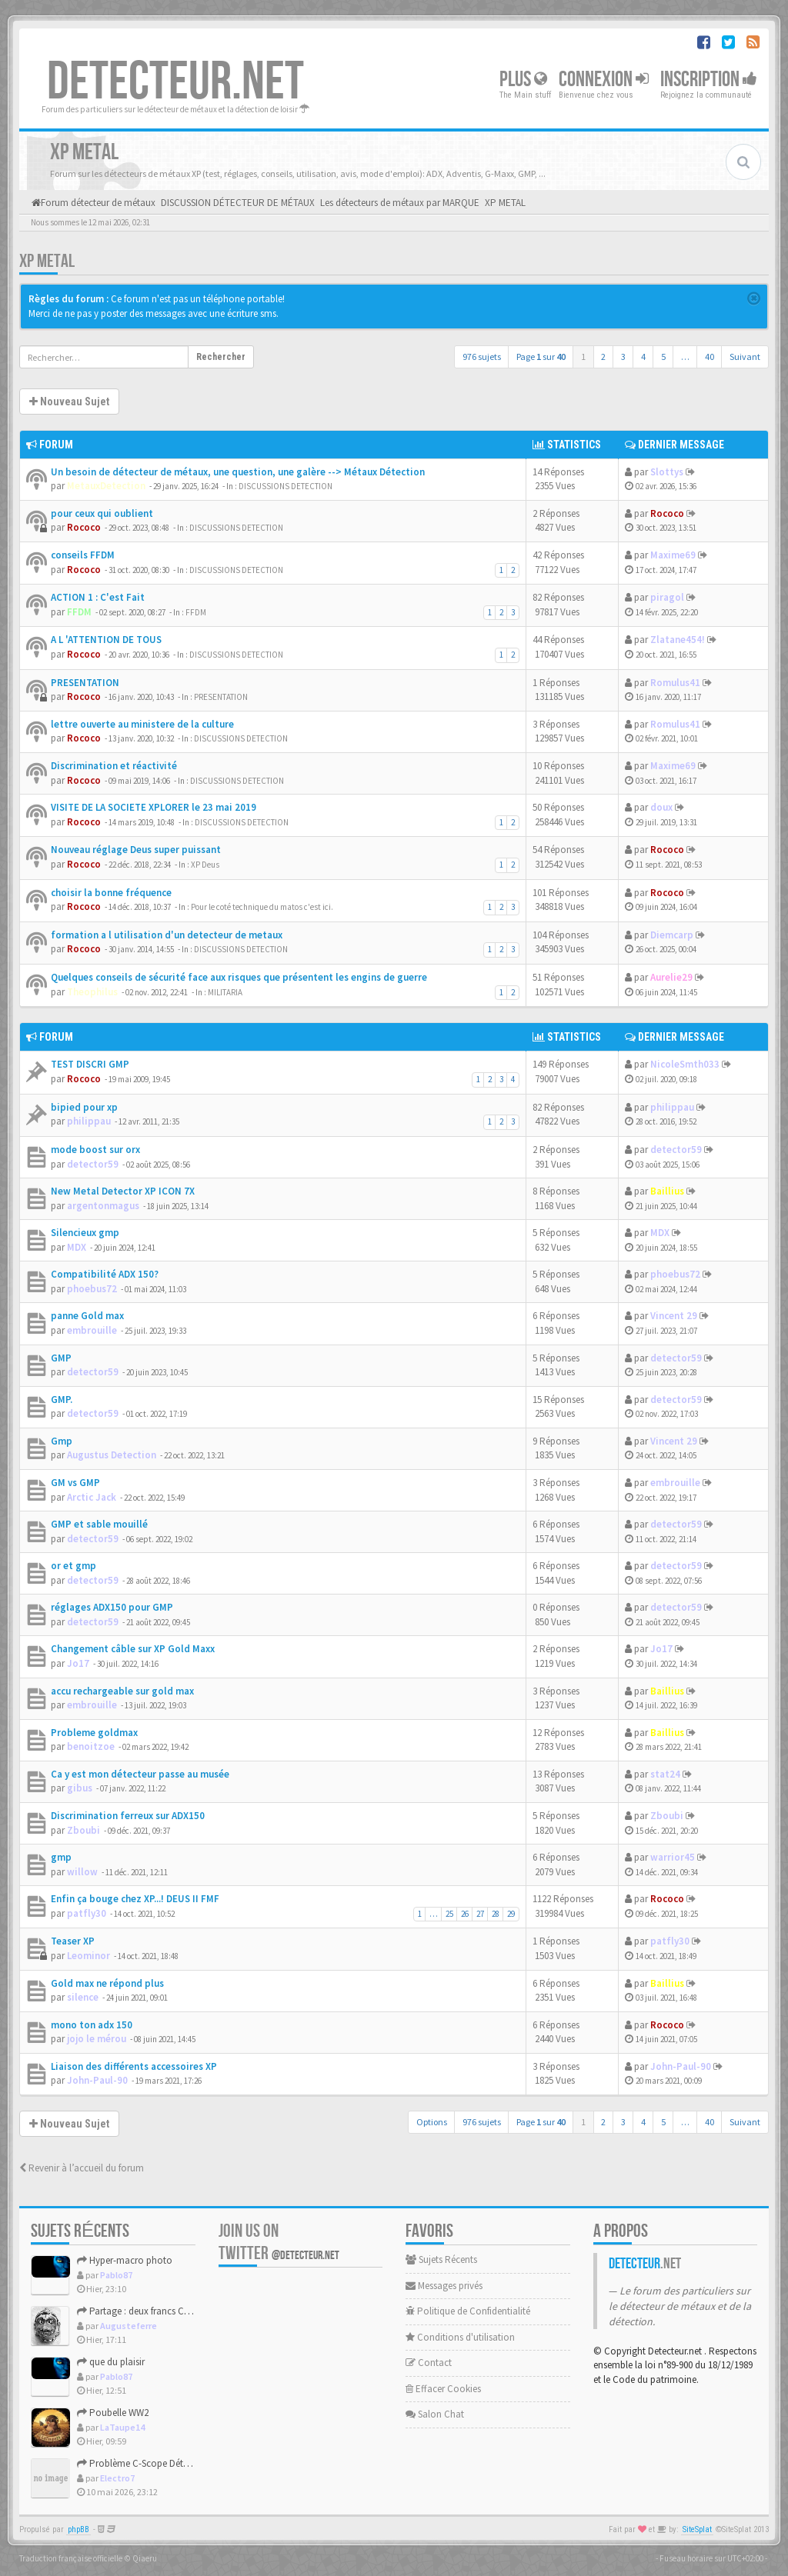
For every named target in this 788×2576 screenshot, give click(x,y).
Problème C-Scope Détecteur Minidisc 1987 (171, 2463)
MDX (76, 1247)
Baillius (667, 1191)
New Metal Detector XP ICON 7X (123, 1191)
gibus (79, 1788)
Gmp (61, 1441)
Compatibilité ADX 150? (105, 1274)
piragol (667, 597)
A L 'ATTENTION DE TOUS (106, 639)
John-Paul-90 (97, 2080)
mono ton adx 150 (91, 2024)
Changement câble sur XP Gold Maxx (133, 1648)
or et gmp (73, 1565)
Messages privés (444, 2285)
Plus (523, 79)
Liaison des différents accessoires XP (134, 2066)
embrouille (92, 1330)
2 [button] (603, 356)
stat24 (665, 1774)
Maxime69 (673, 555)
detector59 (93, 1164)
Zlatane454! (677, 639)
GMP (61, 1358)
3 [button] (623, 356)
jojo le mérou (96, 2038)
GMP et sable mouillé (99, 1524)
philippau (89, 1121)
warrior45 (672, 1857)
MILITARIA (225, 992)
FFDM (79, 611)
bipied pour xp (84, 1107)
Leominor (88, 1955)
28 (495, 1913)
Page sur (541, 356)
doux (661, 807)
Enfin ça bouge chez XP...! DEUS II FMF (135, 1898)
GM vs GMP (75, 1482)
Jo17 (78, 1663)
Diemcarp (671, 934)
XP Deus (205, 864)
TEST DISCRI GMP (90, 1064)
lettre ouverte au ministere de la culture (142, 724)
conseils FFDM (83, 555)
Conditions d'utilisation (460, 2337)
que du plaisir (111, 2361)
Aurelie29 (671, 977)
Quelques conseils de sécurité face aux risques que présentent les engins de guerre (239, 977)
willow (82, 1871)
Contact (429, 2362)
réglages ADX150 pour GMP (112, 1607)
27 (480, 1913)
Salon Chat (435, 2414)
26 (465, 1913)
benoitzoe (91, 1746)
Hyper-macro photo (124, 2260)
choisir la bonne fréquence (111, 892)
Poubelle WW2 (113, 2412)
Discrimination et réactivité (114, 765)
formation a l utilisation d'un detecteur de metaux (166, 934)
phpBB (78, 2529)
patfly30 (86, 1913)
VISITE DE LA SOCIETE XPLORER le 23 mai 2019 (153, 807)
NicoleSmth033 (685, 1064)
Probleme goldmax (94, 1732)
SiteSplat (697, 2529)
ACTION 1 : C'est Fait (98, 597)
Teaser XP (73, 1941)
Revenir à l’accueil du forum (81, 2167)
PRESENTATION (85, 682)
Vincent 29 (673, 1315)
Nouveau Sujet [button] (69, 401)
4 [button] (643, 356)
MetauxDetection (106, 485)
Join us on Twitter (279, 2242)
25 (449, 1913)
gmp (61, 1857)
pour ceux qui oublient (102, 513)
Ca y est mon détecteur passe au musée (140, 1774)
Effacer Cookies (443, 2388)
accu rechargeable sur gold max (122, 1691)
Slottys (666, 471)
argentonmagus (103, 1205)
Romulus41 (675, 682)
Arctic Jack (91, 1497)
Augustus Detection (111, 1454)
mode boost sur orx (95, 1149)
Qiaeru (144, 2558)
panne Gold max (87, 1315)
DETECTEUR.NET (175, 82)
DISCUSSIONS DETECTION (285, 486)
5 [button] (663, 356)
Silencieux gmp (85, 1232)
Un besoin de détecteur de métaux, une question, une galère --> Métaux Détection (238, 471)
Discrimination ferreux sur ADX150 (128, 1815)
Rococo (84, 527)
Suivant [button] (745, 356)
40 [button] (709, 356)
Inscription (708, 79)
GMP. (61, 1399)
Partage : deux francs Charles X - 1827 (159, 2311)
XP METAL (47, 261)
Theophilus (92, 991)
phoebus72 (92, 1288)
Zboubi (83, 1830)
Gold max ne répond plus (107, 1983)
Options (431, 2122)
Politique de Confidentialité (468, 2311)
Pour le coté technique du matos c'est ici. (262, 906)
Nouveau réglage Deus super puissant (136, 849)
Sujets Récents (441, 2259)
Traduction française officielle (70, 2558)
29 (511, 1913)
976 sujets (481, 356)
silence (82, 1997)
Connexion (604, 79)
